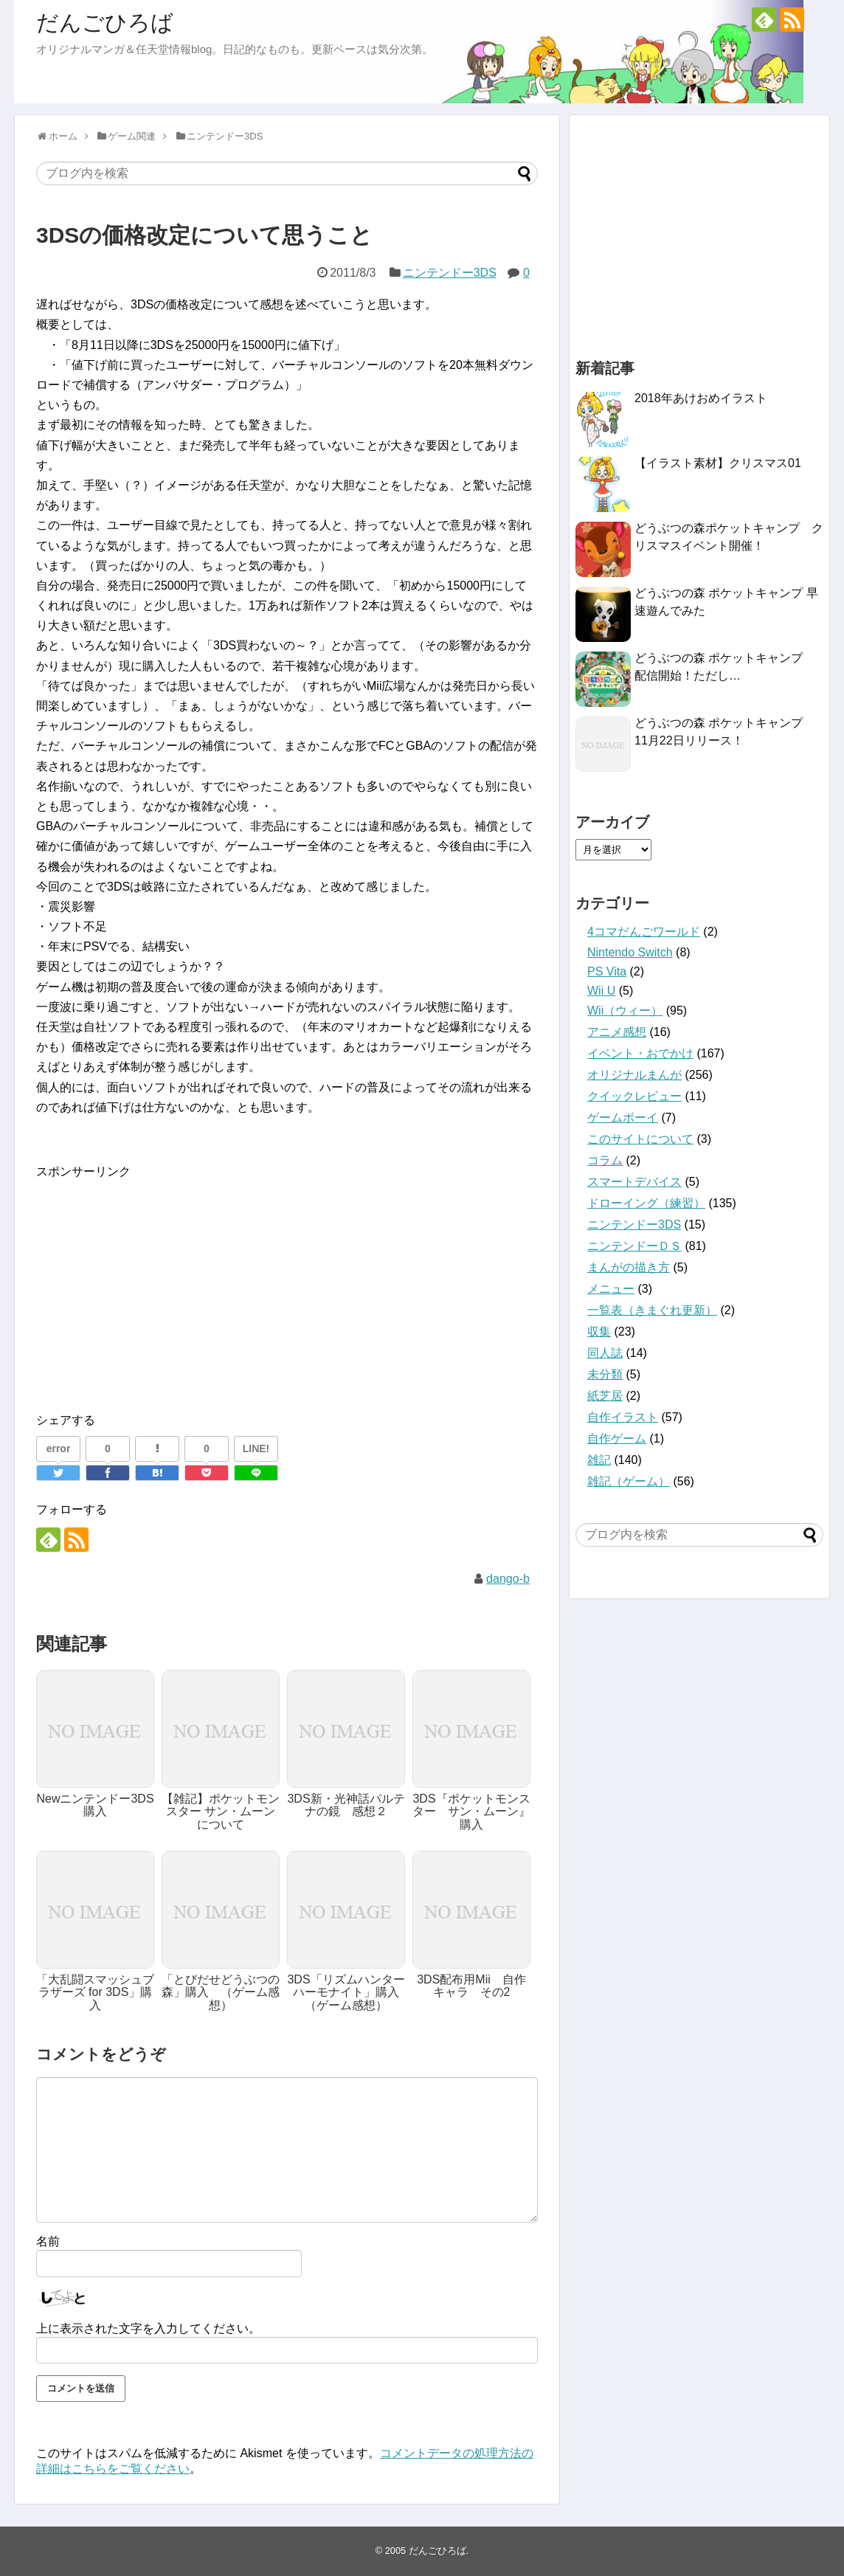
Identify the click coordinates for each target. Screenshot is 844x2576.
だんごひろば (104, 22)
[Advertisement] (160, 1284)
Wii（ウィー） (625, 1010)
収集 (599, 1331)
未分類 (605, 1374)
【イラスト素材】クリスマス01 (717, 463)
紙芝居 (605, 1395)
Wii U (601, 990)
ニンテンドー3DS (450, 272)
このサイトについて (640, 1139)
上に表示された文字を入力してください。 (148, 2328)
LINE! (256, 1448)
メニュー (610, 1288)
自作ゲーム (616, 1438)
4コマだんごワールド (643, 931)
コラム (605, 1160)
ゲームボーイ (622, 1117)
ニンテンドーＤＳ (634, 1246)
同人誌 (605, 1353)
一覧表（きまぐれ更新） (652, 1310)
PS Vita (606, 971)
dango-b (508, 1578)
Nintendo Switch (630, 952)
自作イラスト (622, 1417)
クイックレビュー (634, 1096)
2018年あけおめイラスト (700, 398)
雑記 (599, 1460)
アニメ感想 (616, 1032)
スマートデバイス (634, 1181)
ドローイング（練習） (646, 1203)
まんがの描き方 (628, 1267)
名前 (48, 2241)
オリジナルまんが (634, 1074)
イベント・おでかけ (640, 1053)
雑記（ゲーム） (628, 1481)
